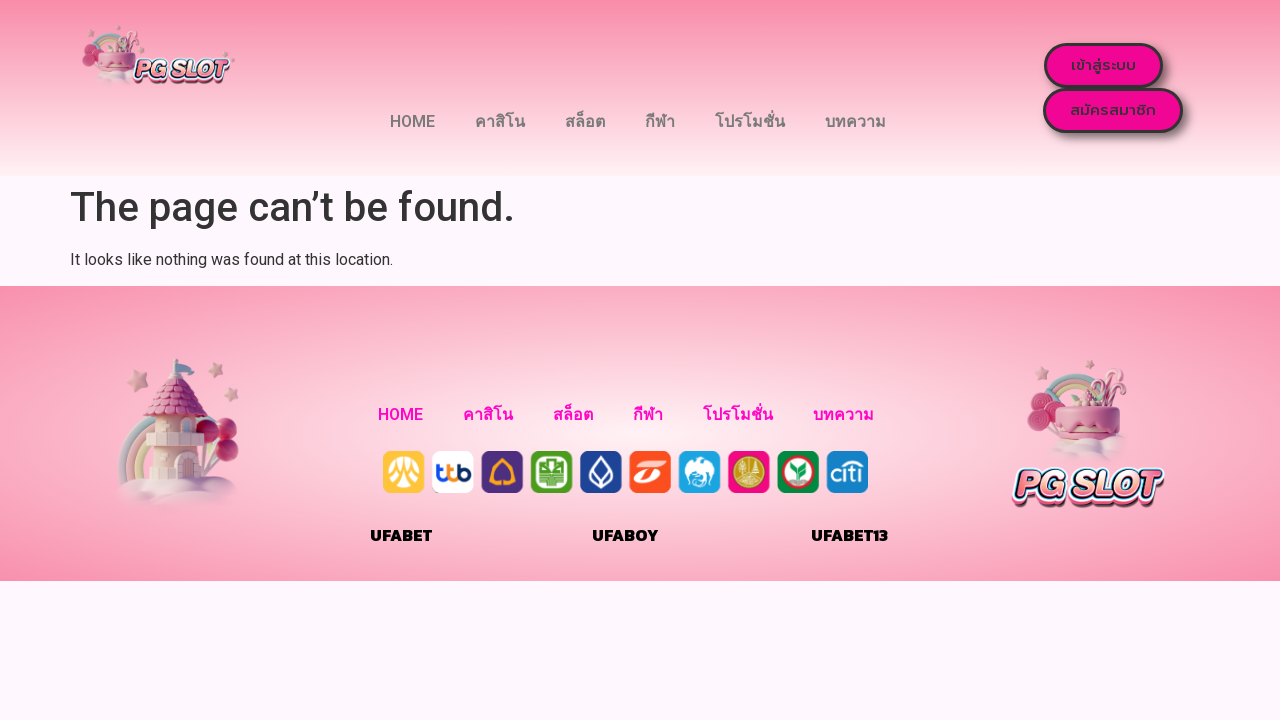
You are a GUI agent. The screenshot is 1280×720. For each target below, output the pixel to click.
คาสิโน (500, 121)
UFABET (401, 535)
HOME (412, 121)
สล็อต (585, 121)
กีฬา (660, 121)
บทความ (855, 121)
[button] (1103, 65)
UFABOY (625, 535)
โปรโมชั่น (750, 121)
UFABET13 (849, 535)
